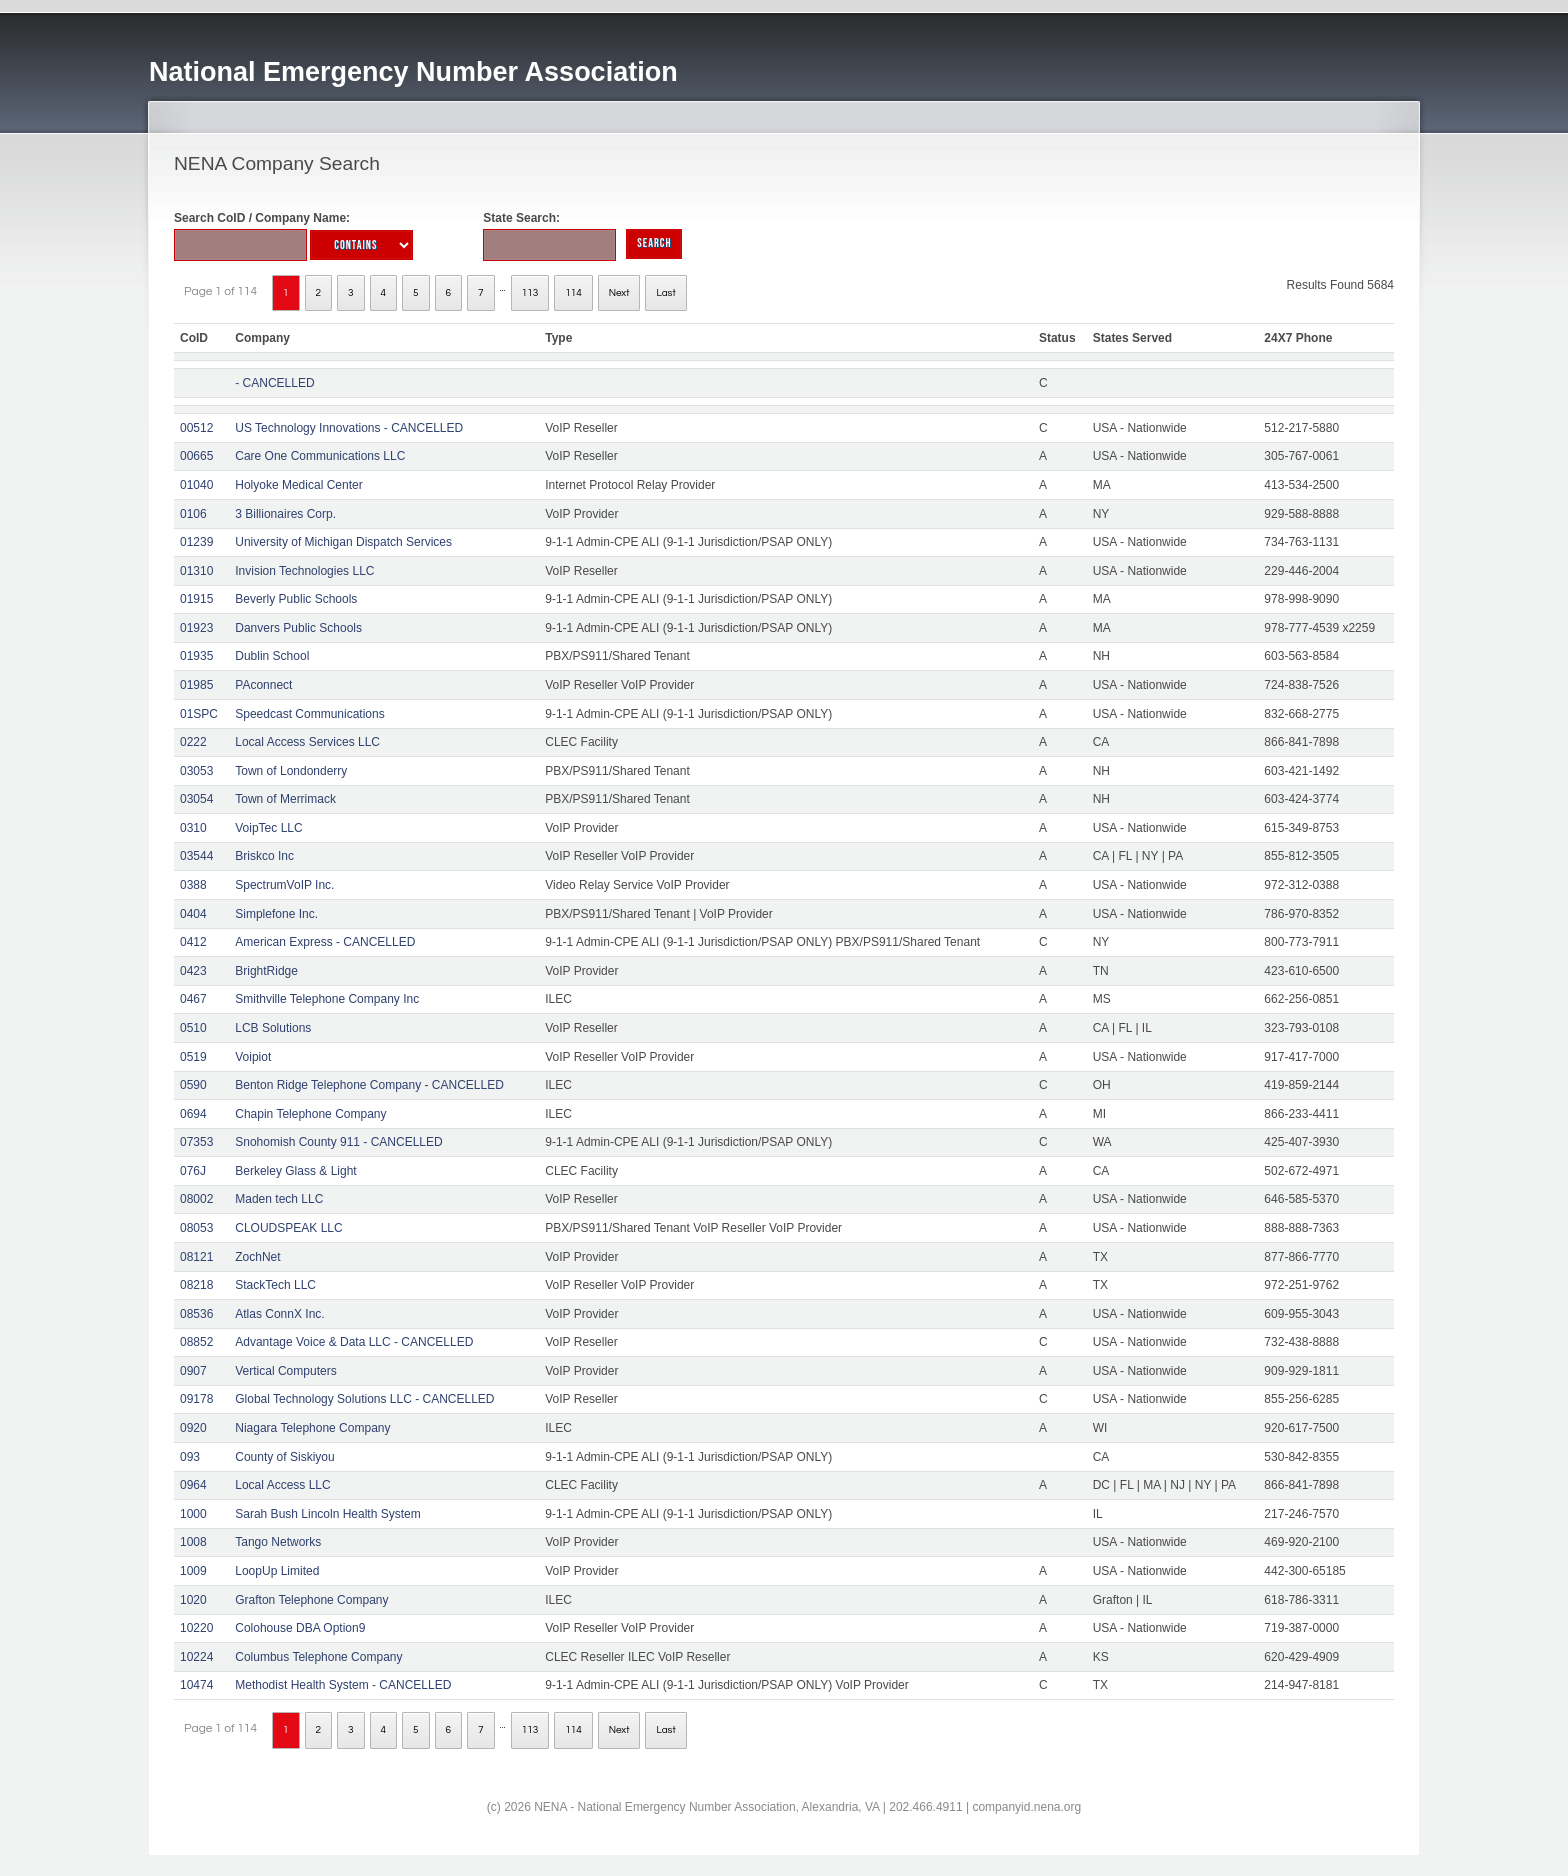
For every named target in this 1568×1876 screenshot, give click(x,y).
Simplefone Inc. (276, 914)
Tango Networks (278, 1542)
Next (619, 293)
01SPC (199, 714)
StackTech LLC (275, 1285)
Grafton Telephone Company (311, 1600)
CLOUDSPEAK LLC (288, 1228)
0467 (193, 999)
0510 (193, 1028)
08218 (196, 1285)
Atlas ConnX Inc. (279, 1314)
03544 (196, 856)
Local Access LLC (282, 1485)
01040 (196, 485)
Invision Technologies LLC (304, 571)
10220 (196, 1628)
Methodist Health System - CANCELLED (343, 1685)
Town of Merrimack (285, 799)
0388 (193, 885)
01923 (196, 628)
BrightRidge (266, 971)
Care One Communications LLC (320, 456)
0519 (193, 1057)
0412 (193, 942)
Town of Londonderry (291, 771)
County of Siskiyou (284, 1457)
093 (190, 1457)
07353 (196, 1142)
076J (193, 1171)
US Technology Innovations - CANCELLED (349, 428)
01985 (196, 685)
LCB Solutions (273, 1028)
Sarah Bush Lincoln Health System (327, 1514)
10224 (196, 1657)
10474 (196, 1685)
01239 (196, 542)
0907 (193, 1371)
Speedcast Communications (309, 714)
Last (665, 293)
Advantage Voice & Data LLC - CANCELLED (354, 1342)
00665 (196, 456)
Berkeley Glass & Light (295, 1171)
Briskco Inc (264, 856)
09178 (196, 1399)
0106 (193, 514)
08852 (196, 1342)
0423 (193, 971)
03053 (196, 771)
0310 (193, 828)
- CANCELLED (274, 383)
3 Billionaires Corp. (285, 514)
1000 (193, 1514)
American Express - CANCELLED (325, 942)
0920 (193, 1428)
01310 (196, 571)
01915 (196, 599)
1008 (193, 1542)
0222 (193, 742)
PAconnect (263, 685)
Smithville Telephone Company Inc (327, 999)
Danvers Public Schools (298, 628)
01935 (196, 656)
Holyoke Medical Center (298, 485)
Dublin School (272, 656)
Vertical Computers (285, 1371)
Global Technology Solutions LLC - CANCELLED (364, 1399)
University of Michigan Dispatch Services (343, 542)
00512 (196, 428)
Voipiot (253, 1057)
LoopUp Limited (277, 1571)
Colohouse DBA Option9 (300, 1628)
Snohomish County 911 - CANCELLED (338, 1142)
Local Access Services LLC (307, 742)
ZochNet (257, 1257)
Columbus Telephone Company (318, 1657)
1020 (193, 1600)
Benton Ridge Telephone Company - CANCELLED (369, 1085)
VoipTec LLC (268, 828)
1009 (193, 1571)
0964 (193, 1485)
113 (530, 293)
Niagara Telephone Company (312, 1428)
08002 (196, 1199)
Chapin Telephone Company (310, 1114)
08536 (196, 1314)
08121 (196, 1257)
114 (573, 293)
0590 (193, 1085)
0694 (193, 1114)
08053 (196, 1228)
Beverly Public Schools (296, 599)
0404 (193, 914)
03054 (196, 799)
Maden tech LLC (279, 1199)
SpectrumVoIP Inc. (284, 885)
